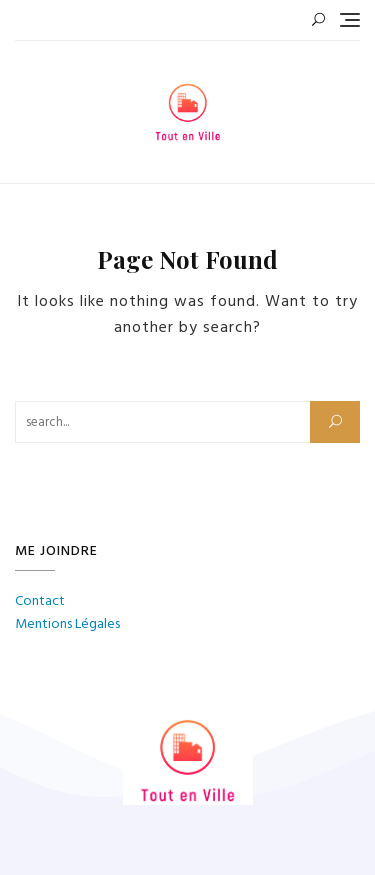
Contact (40, 601)
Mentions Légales (67, 624)
